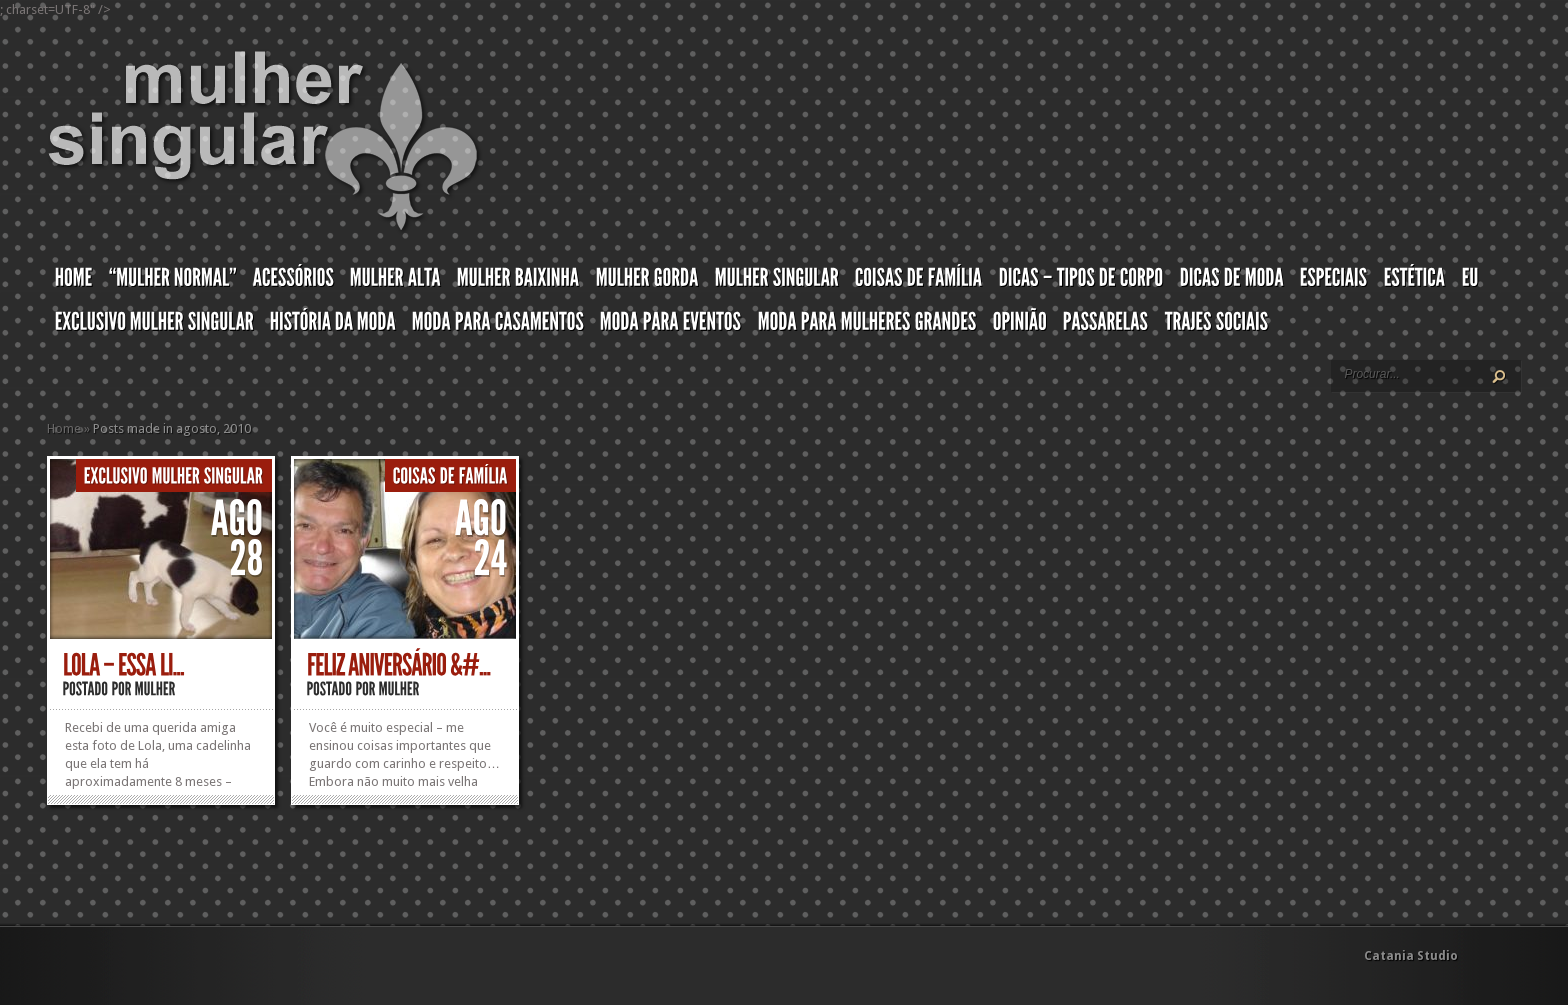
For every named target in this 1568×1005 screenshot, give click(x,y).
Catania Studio (1411, 956)
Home (64, 428)
